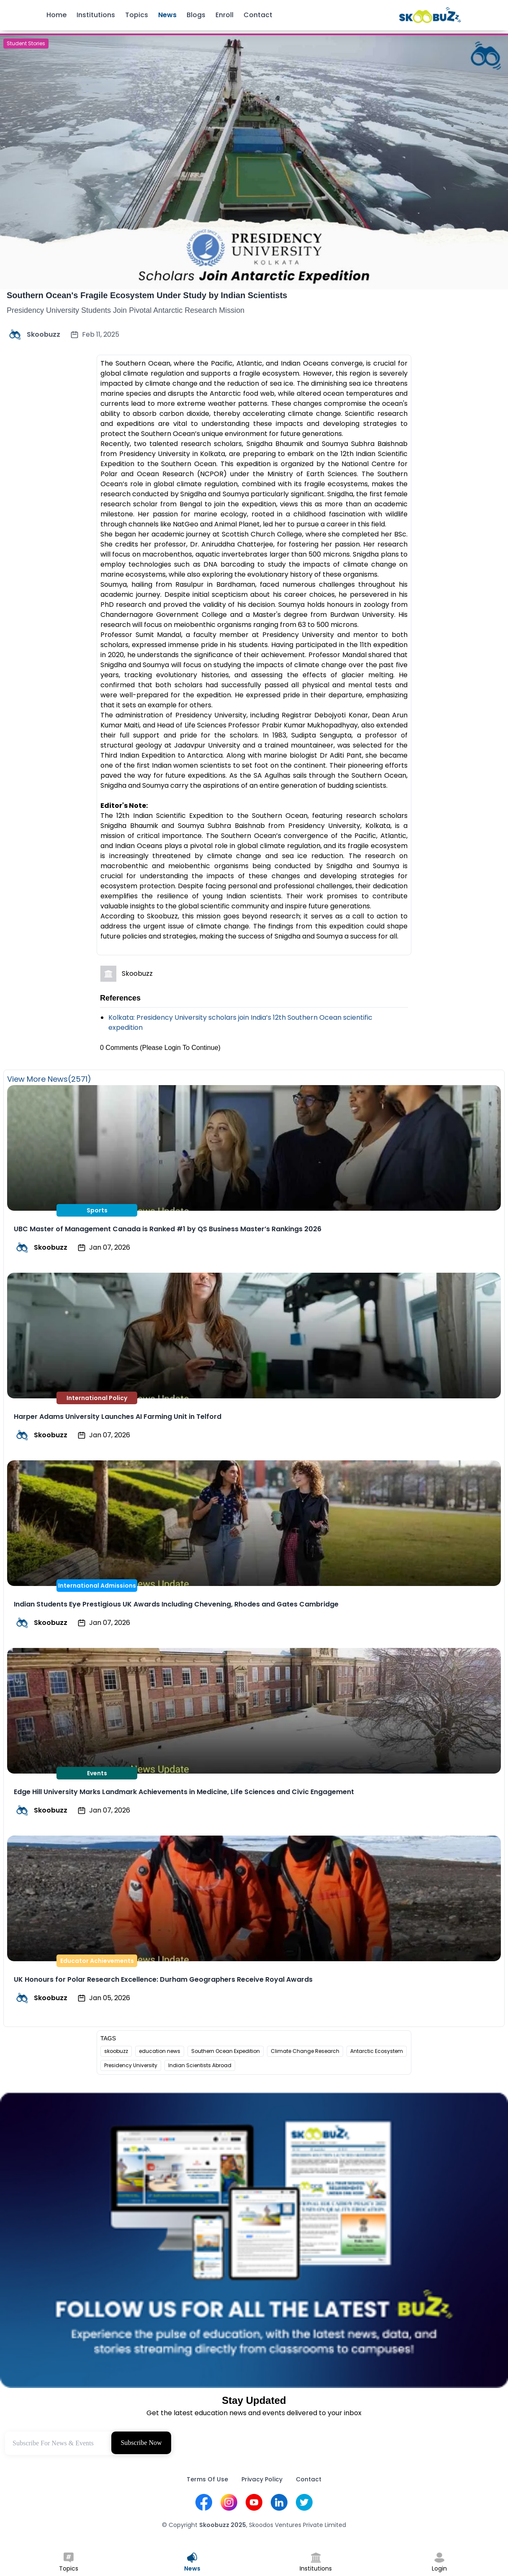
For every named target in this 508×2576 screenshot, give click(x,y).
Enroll (224, 15)
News (167, 15)
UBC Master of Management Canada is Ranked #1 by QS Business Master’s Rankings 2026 (167, 1229)
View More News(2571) (49, 1079)
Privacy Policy (261, 2479)
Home (56, 15)
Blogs (196, 15)
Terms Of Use (207, 2479)
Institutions (96, 15)
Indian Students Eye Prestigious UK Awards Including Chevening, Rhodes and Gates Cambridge (176, 1604)
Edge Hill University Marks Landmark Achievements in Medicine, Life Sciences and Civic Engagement (184, 1792)
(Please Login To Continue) (180, 1047)
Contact (258, 15)
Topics (136, 15)
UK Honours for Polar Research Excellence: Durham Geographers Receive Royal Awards (163, 1979)
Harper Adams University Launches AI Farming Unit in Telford (117, 1416)
